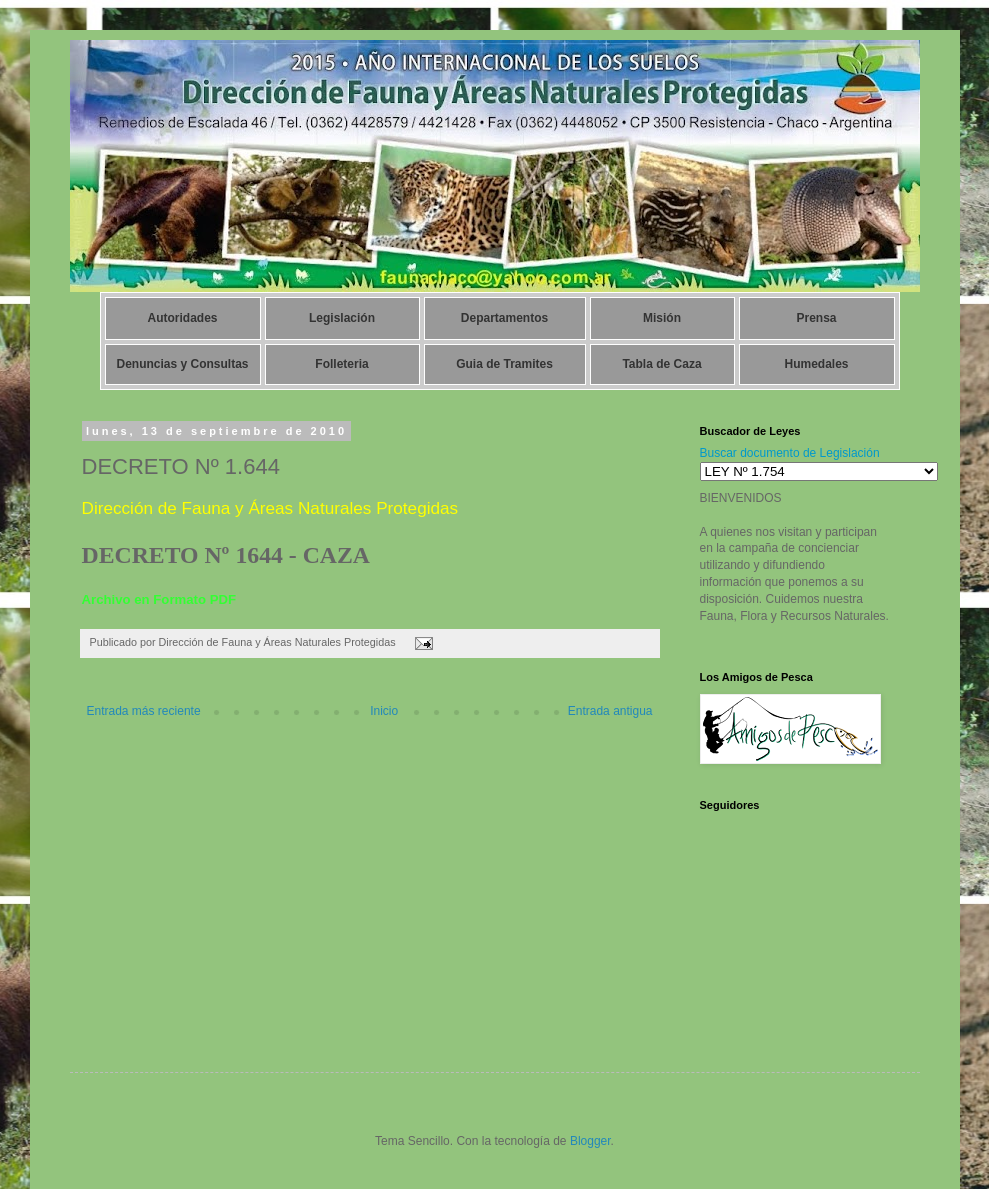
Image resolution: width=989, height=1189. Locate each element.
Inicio (384, 711)
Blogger (590, 1141)
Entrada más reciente (144, 711)
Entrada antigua (610, 711)
